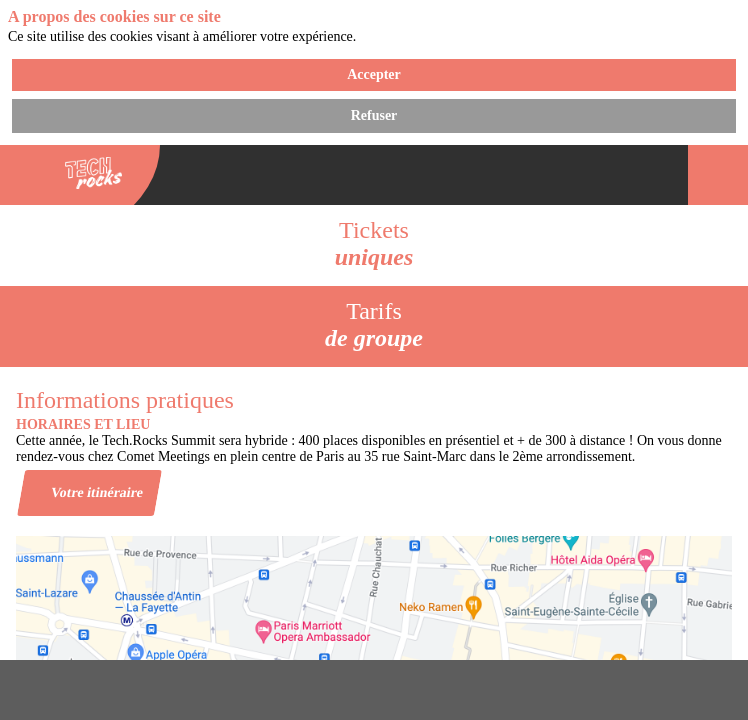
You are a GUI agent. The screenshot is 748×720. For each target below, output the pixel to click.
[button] (30, 175)
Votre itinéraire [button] (97, 491)
